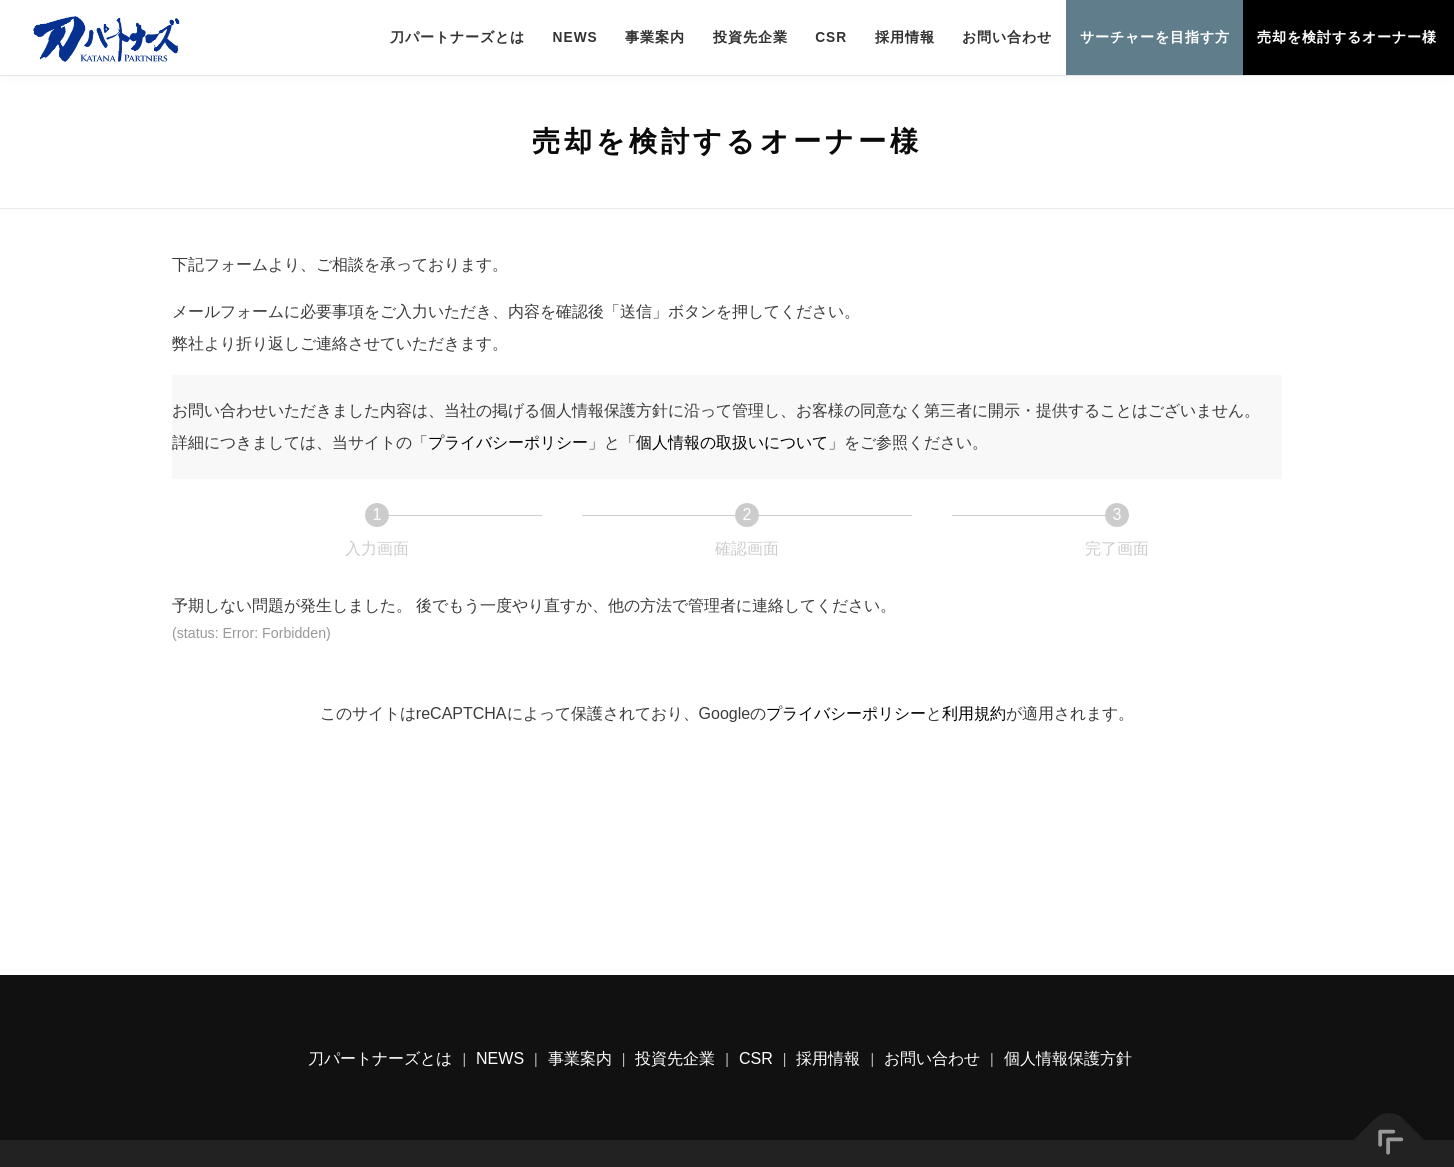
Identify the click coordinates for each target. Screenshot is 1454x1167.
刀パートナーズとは (457, 37)
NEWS (575, 37)
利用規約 (974, 713)
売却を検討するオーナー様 (1347, 37)
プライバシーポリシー (508, 442)
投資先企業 (750, 37)
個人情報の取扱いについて (732, 442)
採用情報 (905, 37)
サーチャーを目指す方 (1155, 37)
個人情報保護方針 (1068, 1058)
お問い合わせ (1007, 37)
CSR (831, 37)
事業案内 (655, 37)
